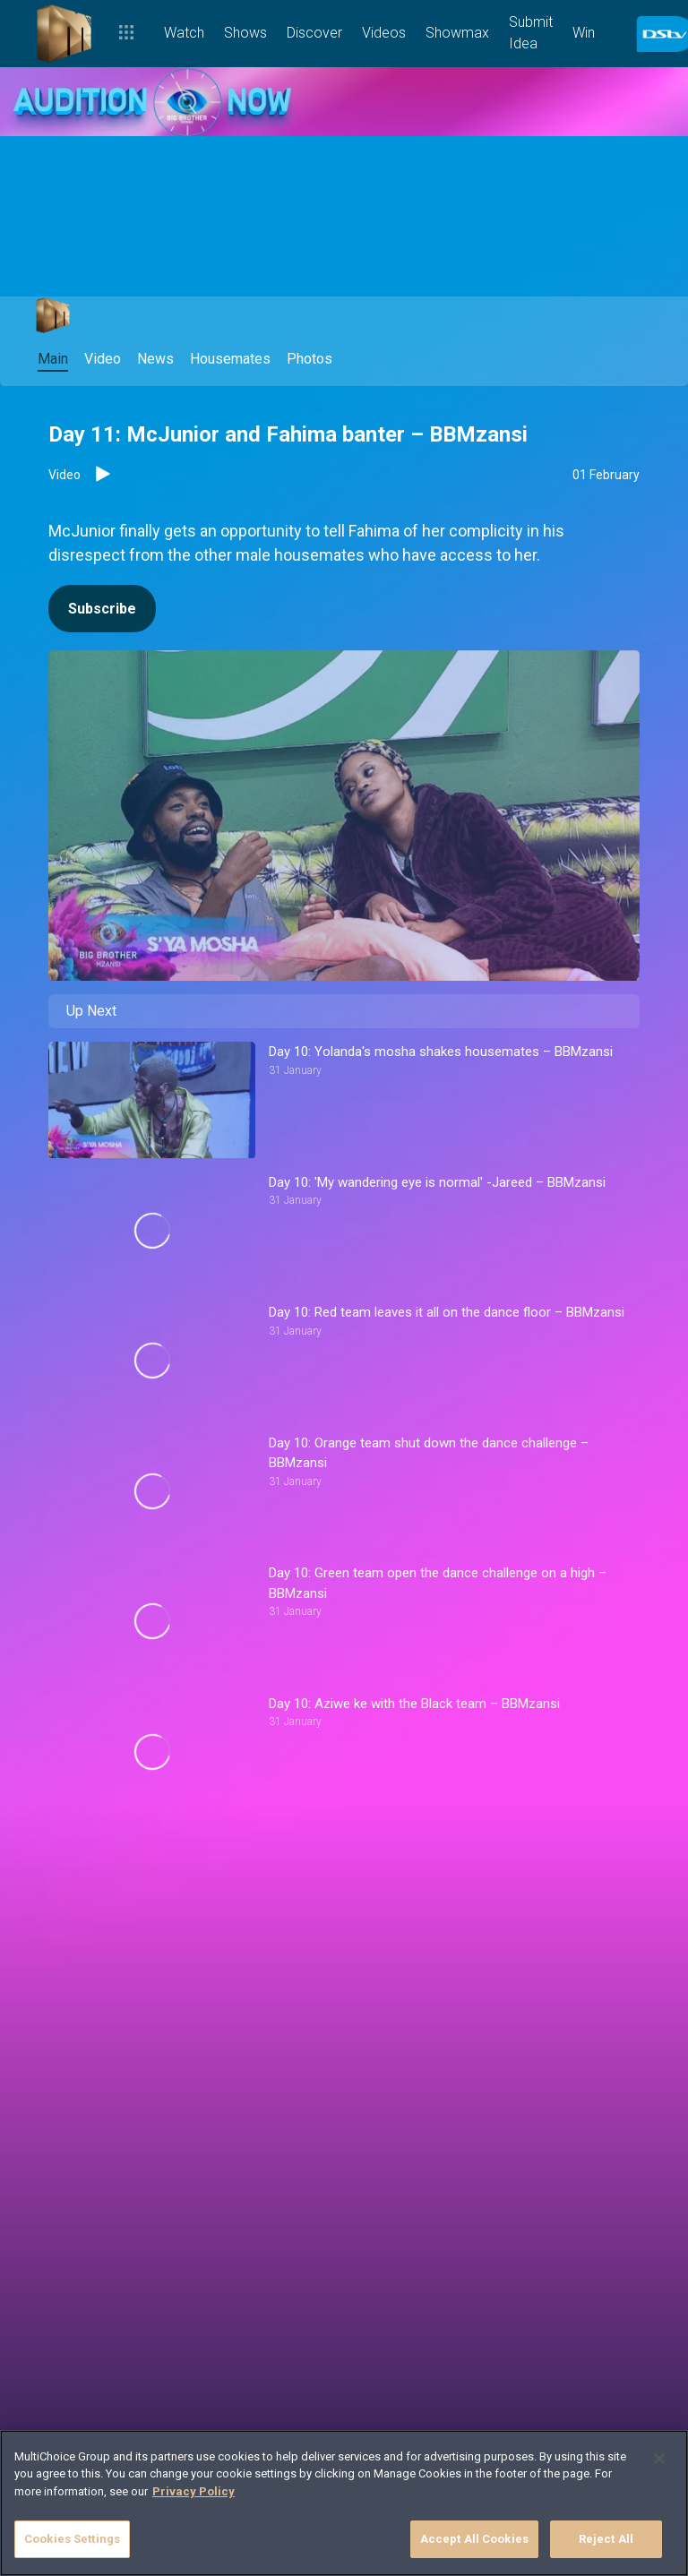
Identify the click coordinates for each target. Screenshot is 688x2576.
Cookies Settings (72, 2539)
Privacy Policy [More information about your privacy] (193, 2491)
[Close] (659, 2458)
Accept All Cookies (474, 2539)
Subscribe (102, 608)
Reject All (606, 2539)
